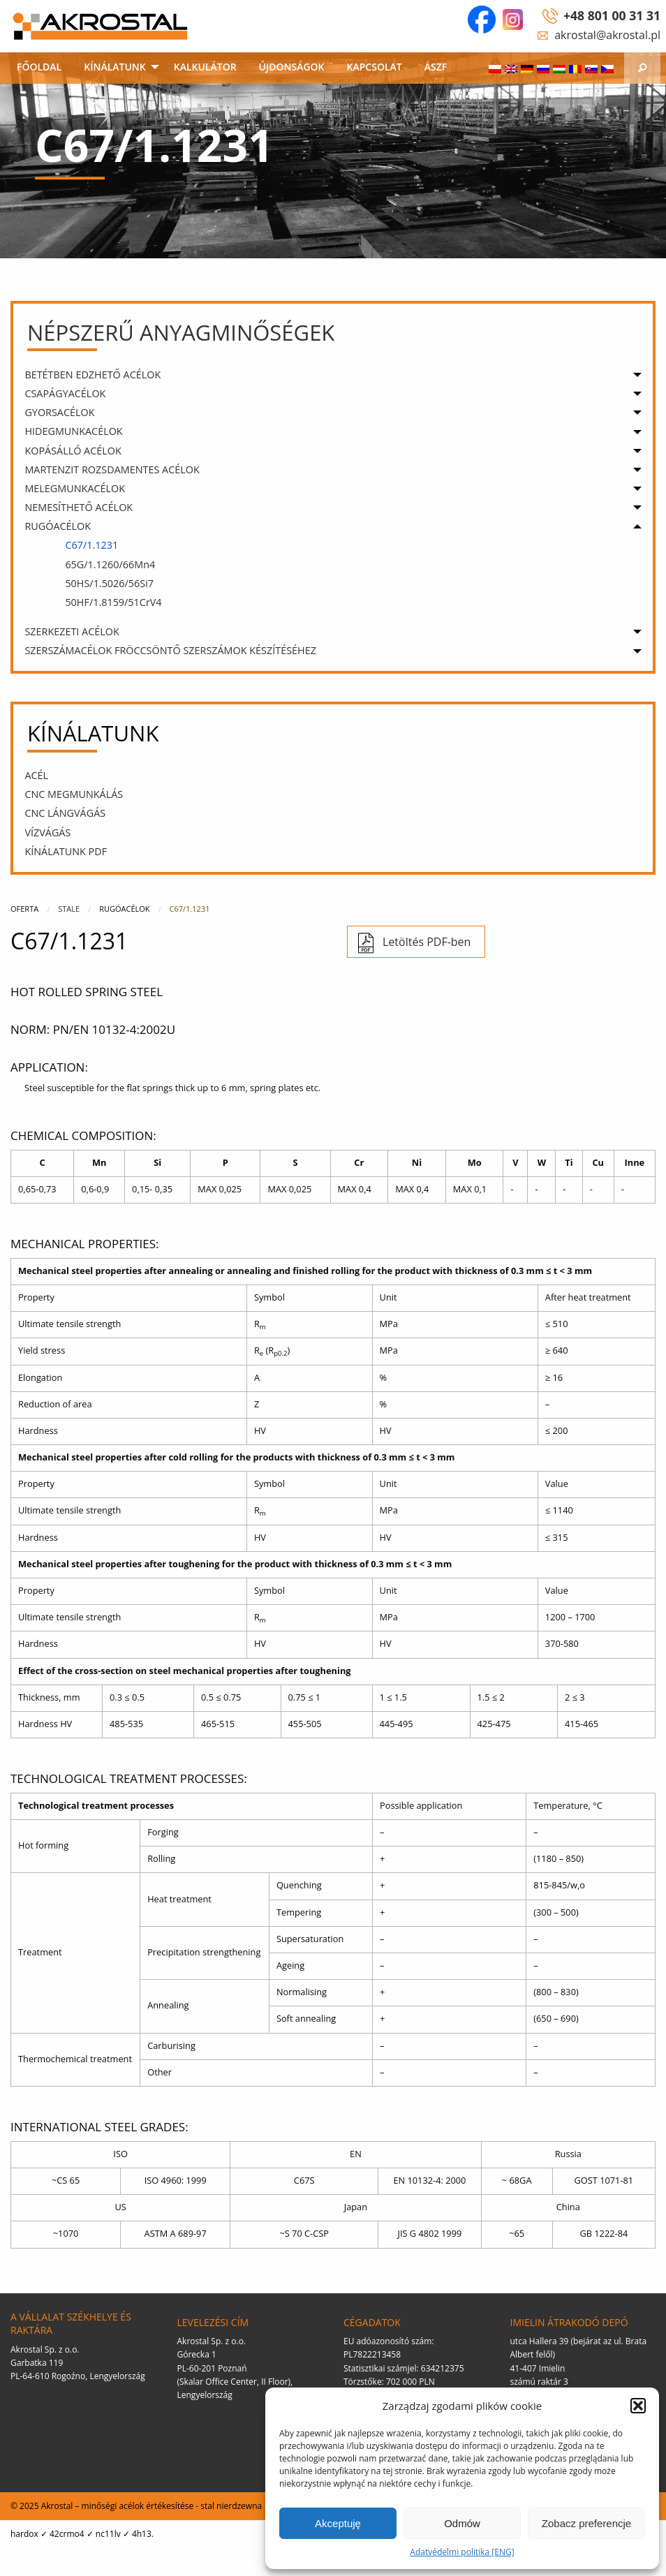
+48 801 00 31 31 (611, 15)
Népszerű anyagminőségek (180, 332)
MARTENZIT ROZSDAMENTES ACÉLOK (111, 469)
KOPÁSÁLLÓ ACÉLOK (72, 450)
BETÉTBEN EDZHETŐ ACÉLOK (92, 374)
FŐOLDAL (39, 66)
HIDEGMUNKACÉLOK (73, 431)
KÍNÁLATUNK (115, 66)
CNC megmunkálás (73, 794)
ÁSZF (435, 66)
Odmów (462, 2523)
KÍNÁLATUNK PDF (65, 851)
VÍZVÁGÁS (47, 832)
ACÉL (36, 775)
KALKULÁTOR (205, 66)
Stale (69, 908)
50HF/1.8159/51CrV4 (113, 602)
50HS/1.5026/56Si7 (109, 583)
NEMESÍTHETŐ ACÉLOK (78, 507)
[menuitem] (39, 68)
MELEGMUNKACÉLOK (74, 488)
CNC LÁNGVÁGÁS (64, 813)
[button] (638, 2406)
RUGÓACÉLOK (57, 526)
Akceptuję (338, 2523)
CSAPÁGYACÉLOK (64, 393)
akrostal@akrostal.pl (607, 35)
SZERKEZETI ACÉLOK (71, 631)
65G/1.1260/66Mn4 (110, 564)
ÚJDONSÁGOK (292, 66)
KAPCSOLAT (374, 66)
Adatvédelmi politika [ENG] (462, 2552)
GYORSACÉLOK (59, 412)
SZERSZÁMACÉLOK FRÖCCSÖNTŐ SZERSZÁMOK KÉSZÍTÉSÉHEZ (170, 650)
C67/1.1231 (91, 545)
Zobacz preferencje (586, 2523)
